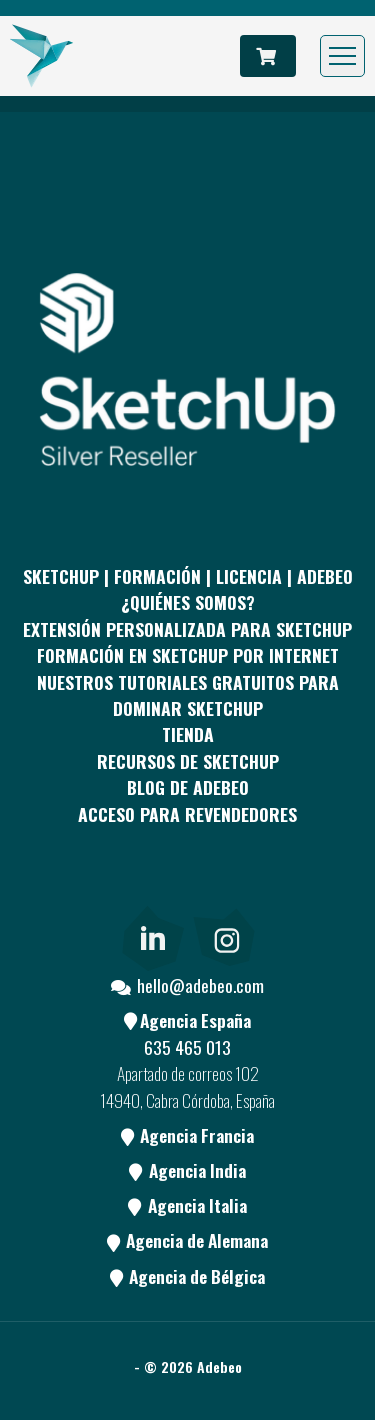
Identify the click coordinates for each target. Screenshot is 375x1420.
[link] (152, 934)
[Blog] (297, 889)
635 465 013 (187, 1047)
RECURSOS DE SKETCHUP (188, 761)
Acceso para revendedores (187, 814)
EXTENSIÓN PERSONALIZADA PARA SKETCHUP (187, 629)
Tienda (188, 734)
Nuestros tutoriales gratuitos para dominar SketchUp (188, 695)
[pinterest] (151, 889)
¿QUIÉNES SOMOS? (188, 602)
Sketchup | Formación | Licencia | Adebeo (188, 576)
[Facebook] (78, 889)
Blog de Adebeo (188, 787)
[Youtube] (224, 889)
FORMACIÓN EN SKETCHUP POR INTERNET (188, 655)
